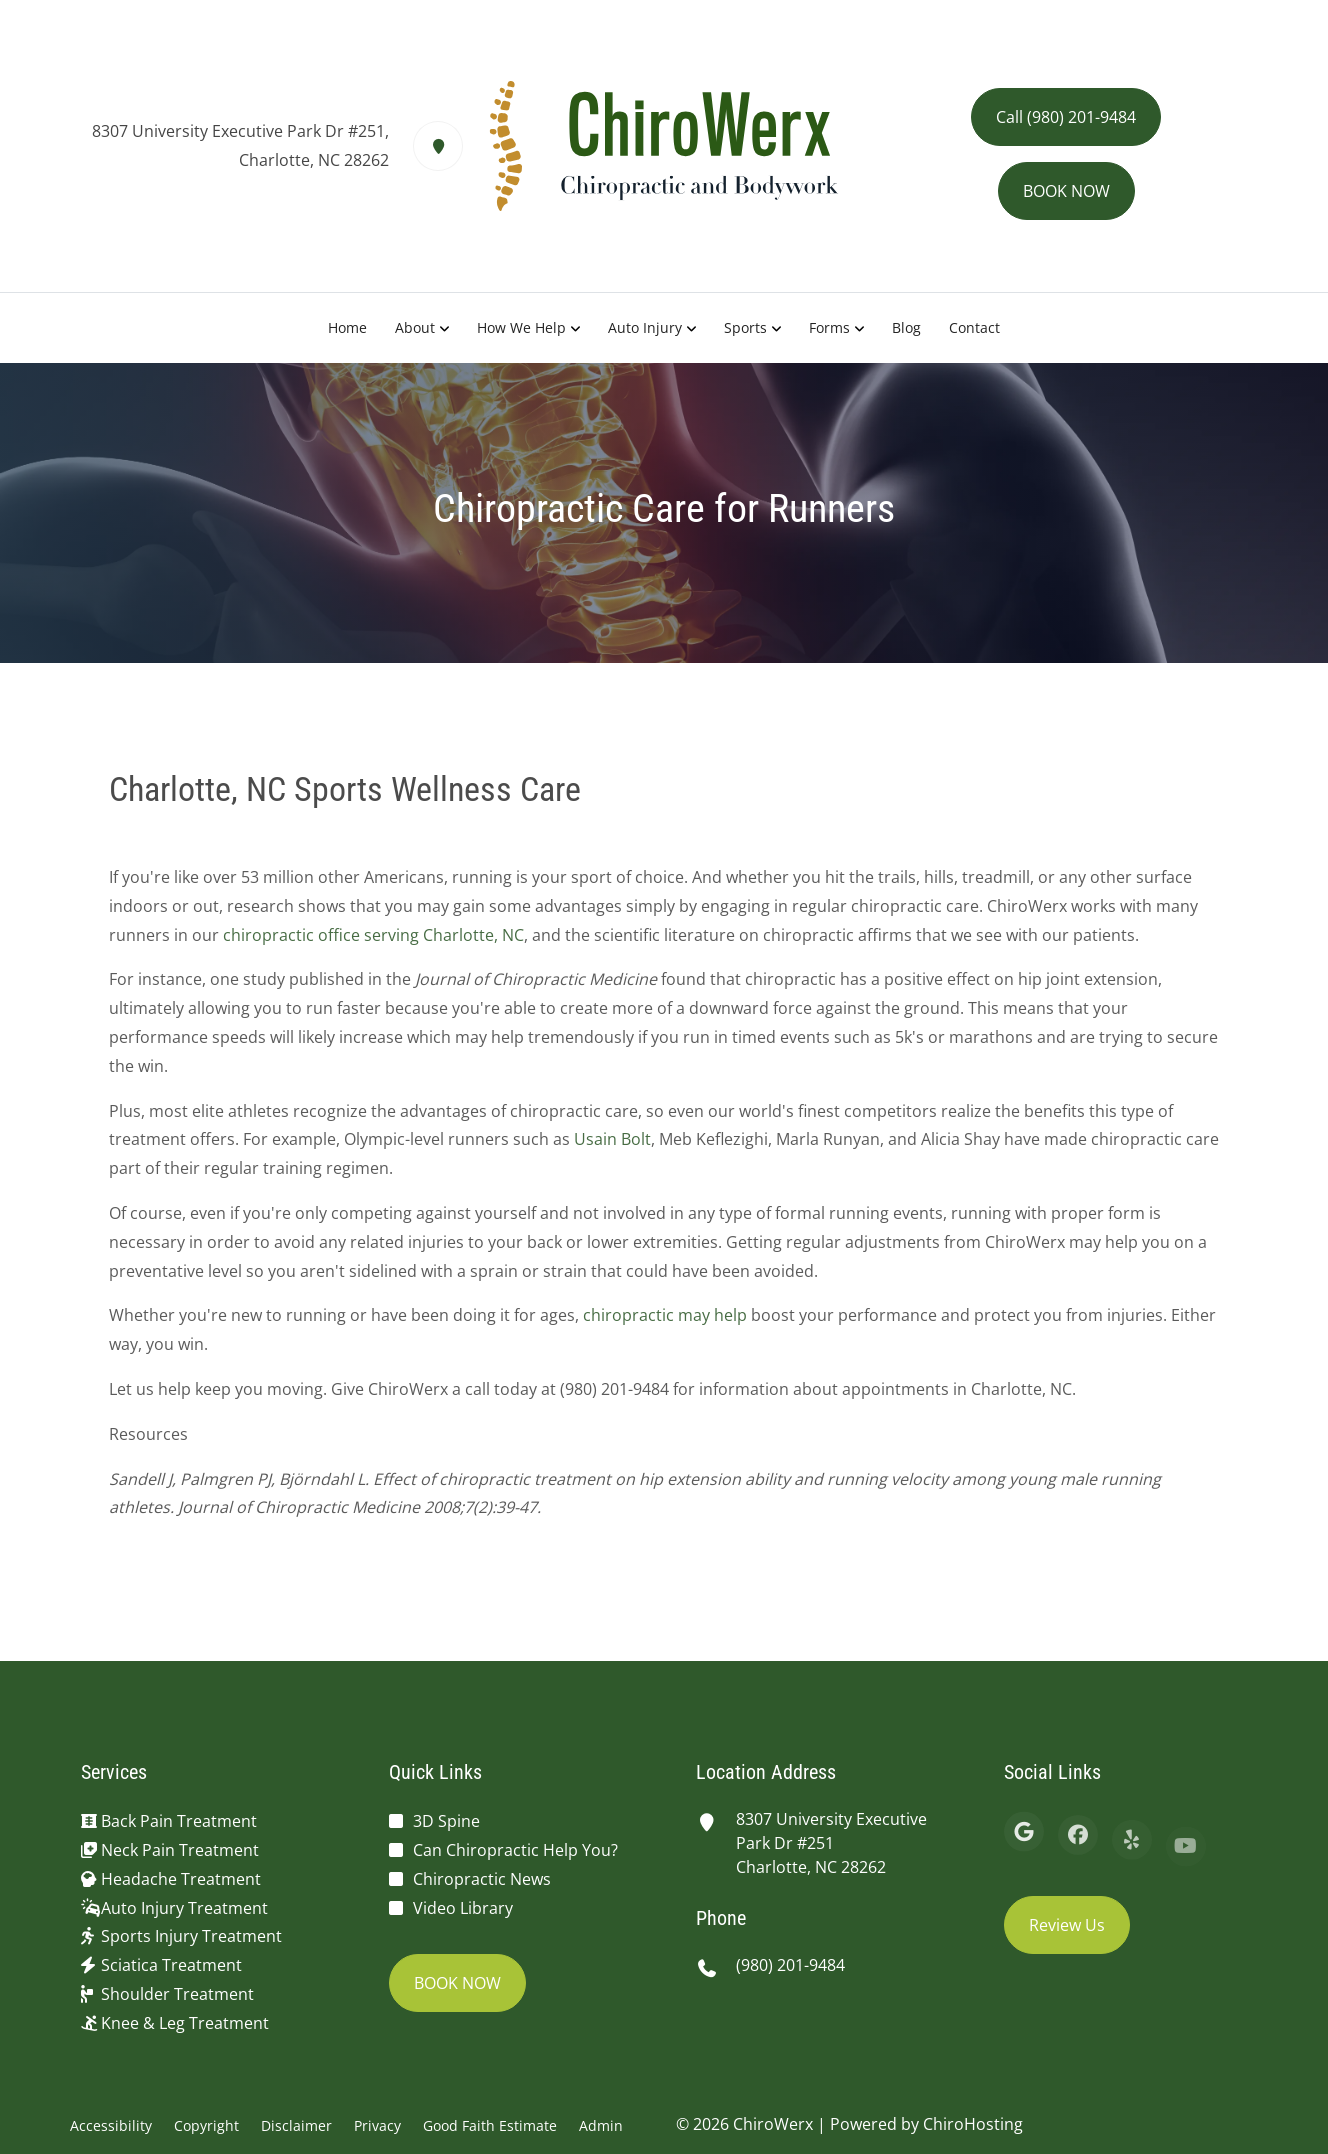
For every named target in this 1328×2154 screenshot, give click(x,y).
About (415, 327)
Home (347, 327)
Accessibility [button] (111, 2125)
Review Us (1067, 1925)
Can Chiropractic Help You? (515, 1850)
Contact (974, 327)
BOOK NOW (1066, 191)
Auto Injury (645, 327)
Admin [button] (601, 2125)
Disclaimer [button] (296, 2125)
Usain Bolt (612, 1149)
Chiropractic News (482, 1879)
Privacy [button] (377, 2125)
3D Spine (446, 1821)
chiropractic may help (665, 1325)
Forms (829, 327)
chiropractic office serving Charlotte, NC (373, 944)
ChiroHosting (973, 2124)
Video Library (463, 1908)
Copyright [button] (206, 2125)
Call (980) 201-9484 (1066, 117)
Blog (906, 327)
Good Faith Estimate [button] (490, 2125)
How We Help (521, 327)
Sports (745, 327)
